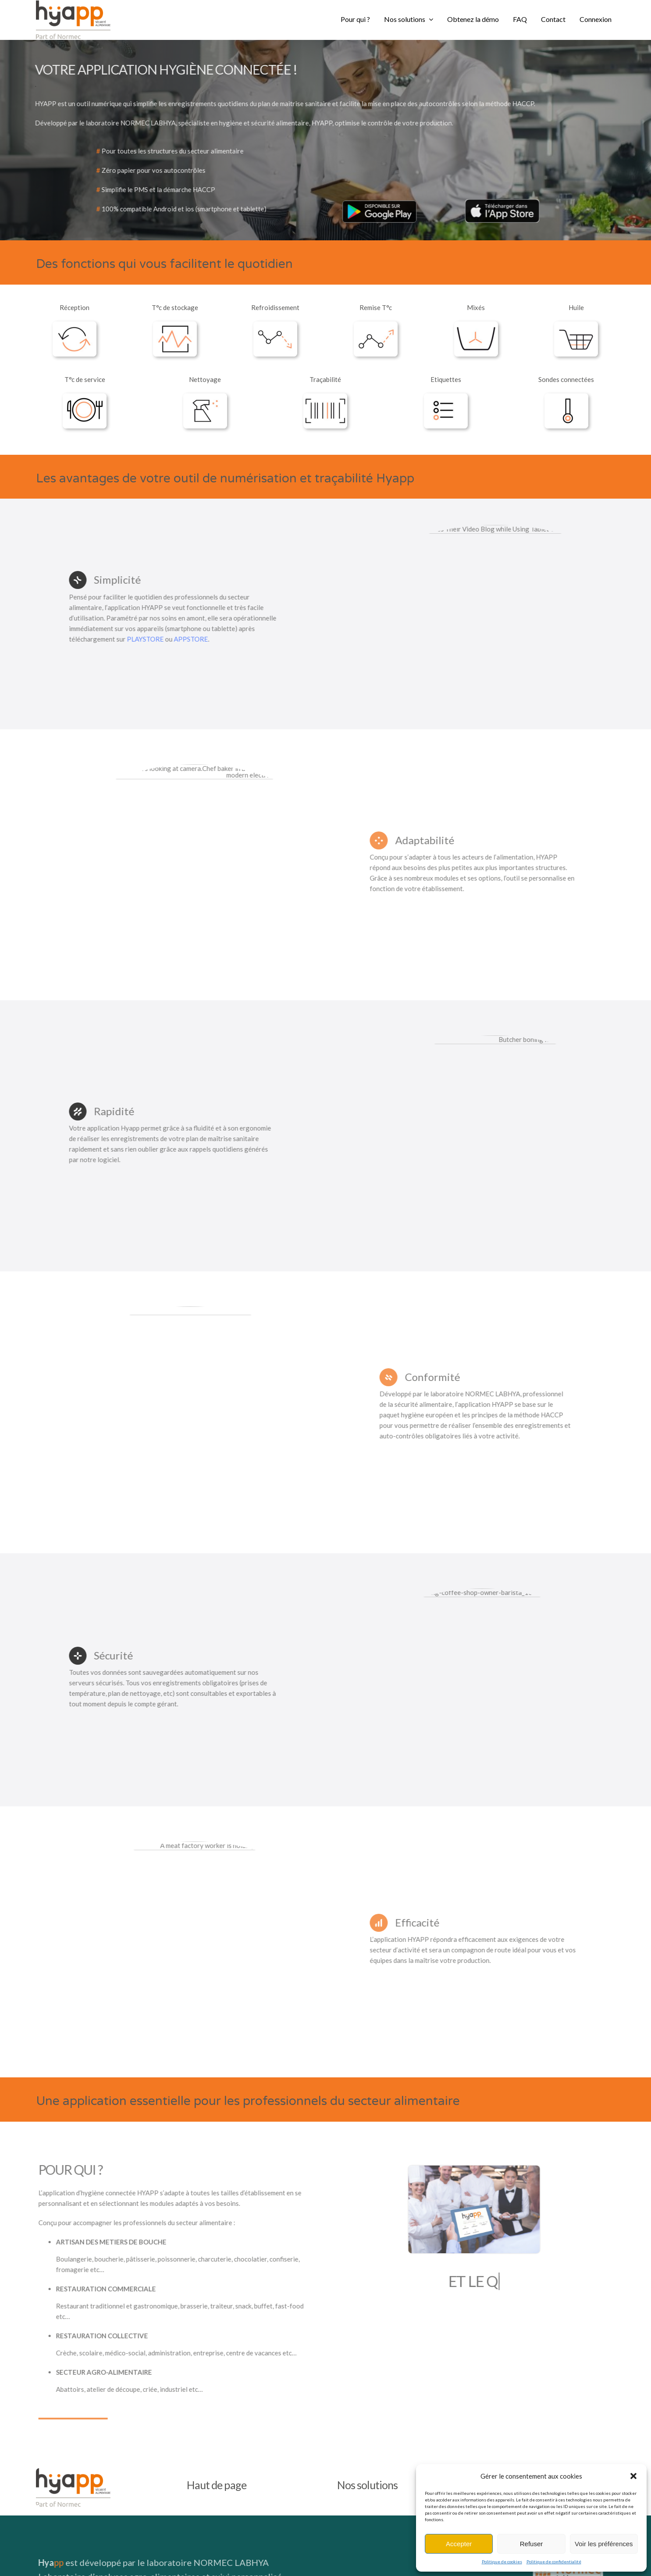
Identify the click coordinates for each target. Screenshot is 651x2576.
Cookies (413, 2559)
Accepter (459, 2543)
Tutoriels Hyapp (52, 2559)
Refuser (531, 2543)
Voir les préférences (604, 2543)
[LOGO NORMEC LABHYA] (574, 2451)
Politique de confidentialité (553, 2561)
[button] (633, 2476)
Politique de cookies (502, 2561)
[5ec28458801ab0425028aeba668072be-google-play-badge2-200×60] (375, 202)
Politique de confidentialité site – (371, 2559)
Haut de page (216, 2367)
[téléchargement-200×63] (498, 201)
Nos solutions (367, 2367)
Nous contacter (522, 2367)
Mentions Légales (205, 2559)
